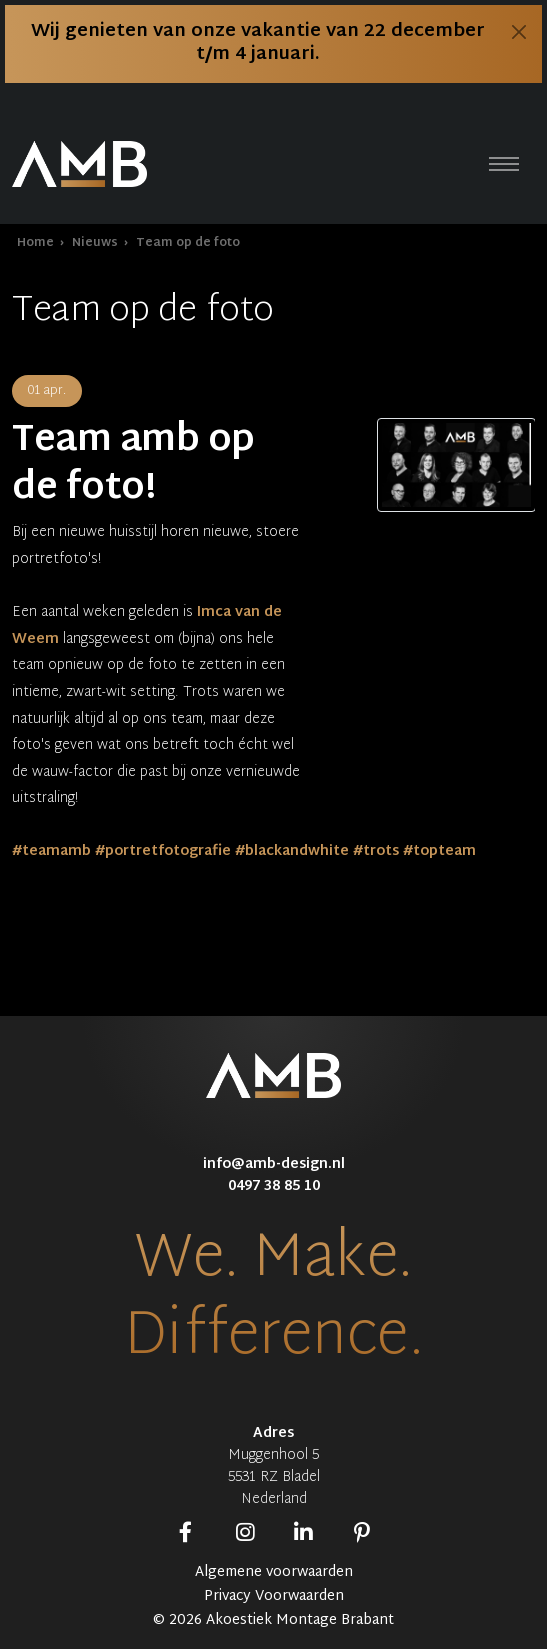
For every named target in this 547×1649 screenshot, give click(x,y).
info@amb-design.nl (274, 1164)
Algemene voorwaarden (274, 1573)
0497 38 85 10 (274, 1186)
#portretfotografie (163, 851)
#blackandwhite (292, 851)
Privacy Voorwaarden (274, 1597)
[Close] (519, 32)
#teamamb (51, 851)
